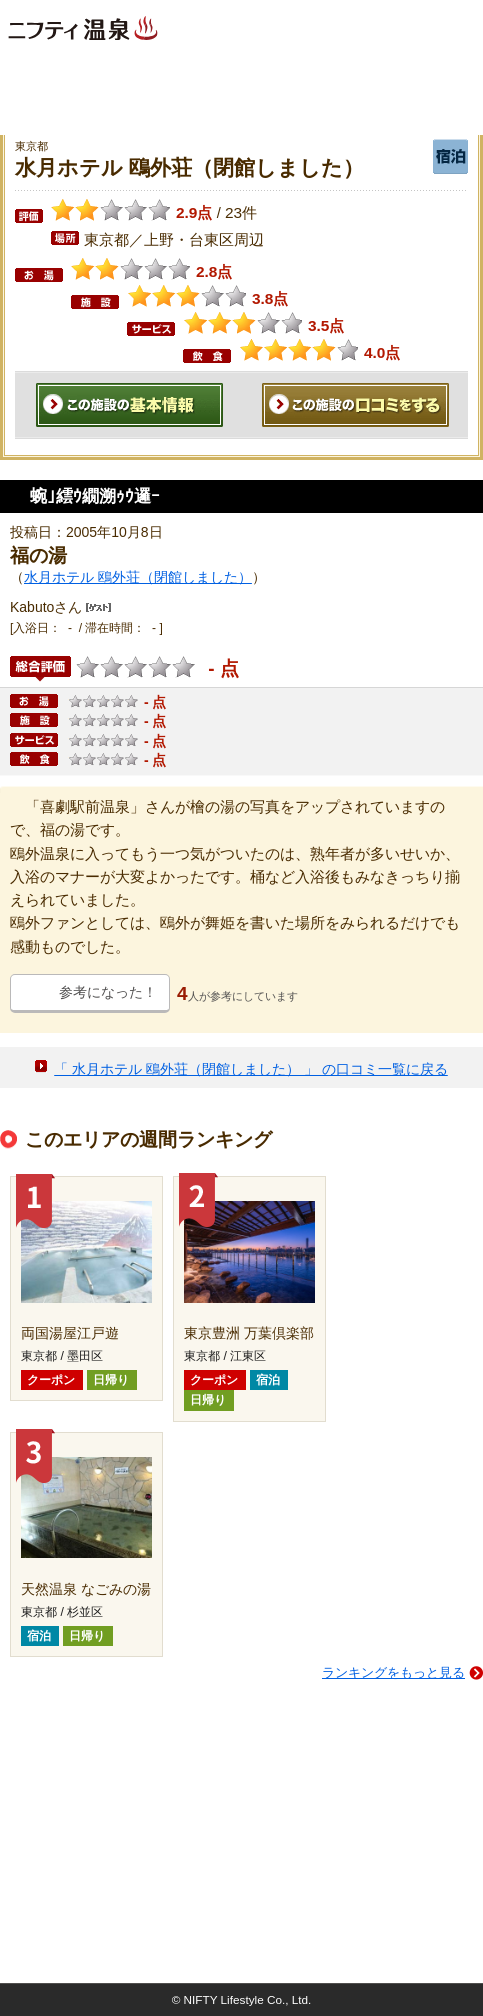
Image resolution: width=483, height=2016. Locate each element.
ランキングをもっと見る (393, 1672)
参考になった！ (108, 992)
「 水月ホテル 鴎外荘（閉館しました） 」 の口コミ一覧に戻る (251, 1069)
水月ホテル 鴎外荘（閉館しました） (138, 577)
